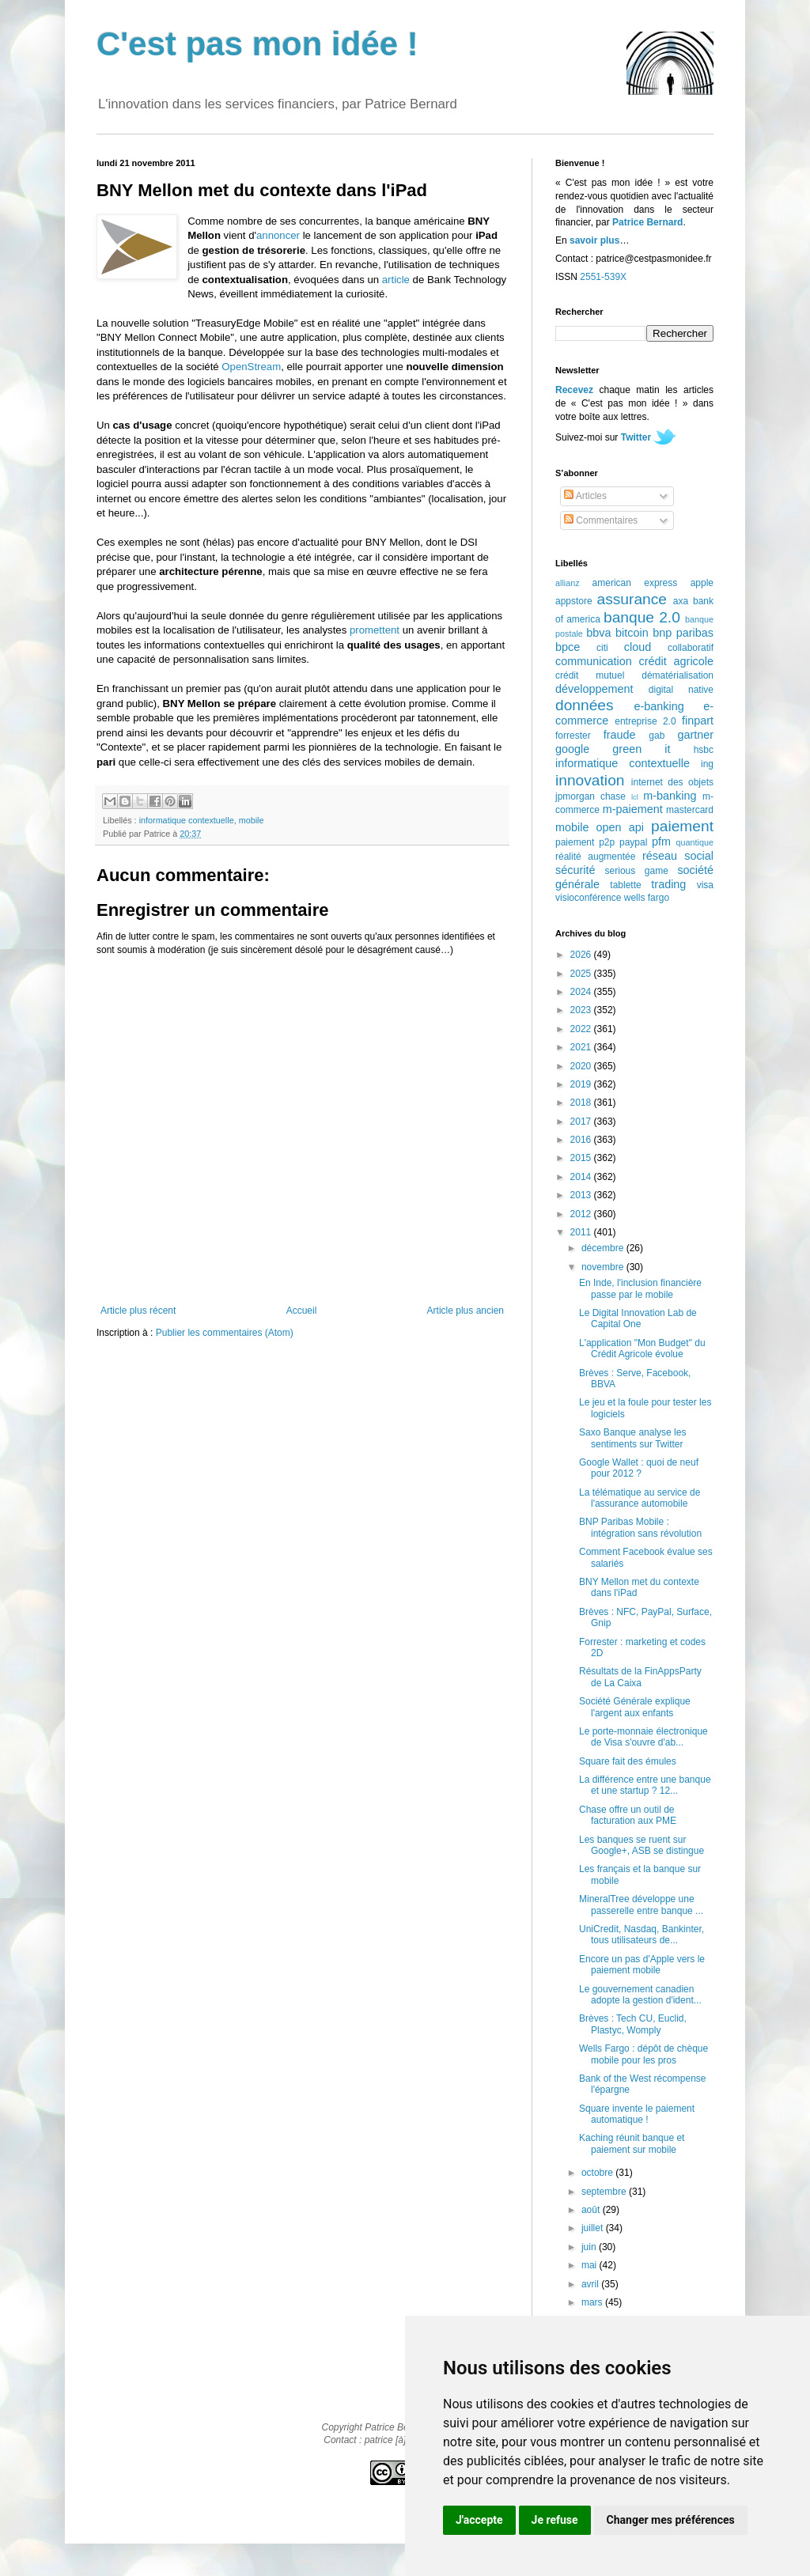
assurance (632, 599)
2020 (582, 1066)
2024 (582, 991)
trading (668, 884)
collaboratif (690, 647)
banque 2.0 (642, 617)
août (592, 2209)
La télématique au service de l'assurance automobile (639, 1498)
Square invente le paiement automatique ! (637, 2114)
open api (620, 827)
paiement (682, 826)
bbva (598, 632)
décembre (603, 1248)
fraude (620, 734)
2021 (582, 1047)
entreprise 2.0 (645, 721)
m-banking (669, 795)
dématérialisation (677, 675)
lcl (634, 796)
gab (656, 735)
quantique (694, 842)
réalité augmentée (595, 856)
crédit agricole (676, 661)
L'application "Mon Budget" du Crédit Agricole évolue (642, 1348)
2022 (582, 1029)
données (584, 705)
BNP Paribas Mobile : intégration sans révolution (640, 1527)
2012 (582, 1214)
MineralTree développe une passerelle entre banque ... (641, 1904)
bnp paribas (683, 632)
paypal (633, 842)
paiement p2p (585, 842)
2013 (582, 1195)
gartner (695, 734)
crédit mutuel (589, 675)
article (396, 280)
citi (602, 647)
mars (593, 2302)
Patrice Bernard (647, 222)
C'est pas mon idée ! (257, 43)
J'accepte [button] (479, 2520)
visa (705, 885)
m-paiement (633, 809)
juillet (593, 2228)
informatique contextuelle (186, 820)
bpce (567, 647)
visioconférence (588, 897)
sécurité (575, 870)
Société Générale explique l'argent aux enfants (635, 1707)
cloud (637, 647)
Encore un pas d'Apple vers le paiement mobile (642, 1965)
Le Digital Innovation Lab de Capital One (638, 1318)
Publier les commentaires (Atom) (224, 1332)
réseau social (677, 855)
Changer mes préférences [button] (671, 2520)
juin (590, 2247)
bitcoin (632, 632)
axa (680, 601)
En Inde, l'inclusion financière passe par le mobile (640, 1288)
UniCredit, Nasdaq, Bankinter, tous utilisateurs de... (641, 1934)
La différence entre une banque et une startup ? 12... (645, 1785)
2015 (582, 1157)
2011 (582, 1232)
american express (635, 582)
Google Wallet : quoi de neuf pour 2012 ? (638, 1468)
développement (594, 689)
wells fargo (646, 897)
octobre (598, 2172)
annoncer (278, 235)
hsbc (703, 749)
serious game (636, 870)
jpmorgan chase (590, 796)
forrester (573, 735)
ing (707, 764)
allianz (567, 583)
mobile (251, 820)
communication (593, 661)
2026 (582, 954)
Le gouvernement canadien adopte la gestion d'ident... (640, 1995)
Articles (585, 495)
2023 (582, 1010)
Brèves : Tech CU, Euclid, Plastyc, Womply (633, 2024)
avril (591, 2284)
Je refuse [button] (555, 2520)
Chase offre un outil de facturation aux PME (627, 1815)
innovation (589, 780)
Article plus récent (138, 1310)
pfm (661, 841)
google (572, 749)
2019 (582, 1084)
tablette (625, 885)
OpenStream (251, 367)
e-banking (658, 706)
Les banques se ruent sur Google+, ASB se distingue (641, 1845)
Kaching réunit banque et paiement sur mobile (631, 2143)
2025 (582, 973)
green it (641, 749)
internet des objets (672, 782)
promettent (374, 630)
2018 (582, 1102)
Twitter (636, 437)
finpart (697, 720)
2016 (582, 1139)
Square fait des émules (627, 1761)
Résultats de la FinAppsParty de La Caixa (640, 1677)
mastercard (689, 809)
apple (702, 582)
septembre (605, 2191)
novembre (603, 1267)
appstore (573, 601)
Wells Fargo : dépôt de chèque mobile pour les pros (643, 2054)
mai (590, 2265)
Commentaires (601, 520)
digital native (681, 689)
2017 (582, 1121)
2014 (582, 1176)
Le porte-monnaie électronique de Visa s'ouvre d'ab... (643, 1737)
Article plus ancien (465, 1310)
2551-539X (603, 276)
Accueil (301, 1310)
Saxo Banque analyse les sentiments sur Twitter (632, 1438)
